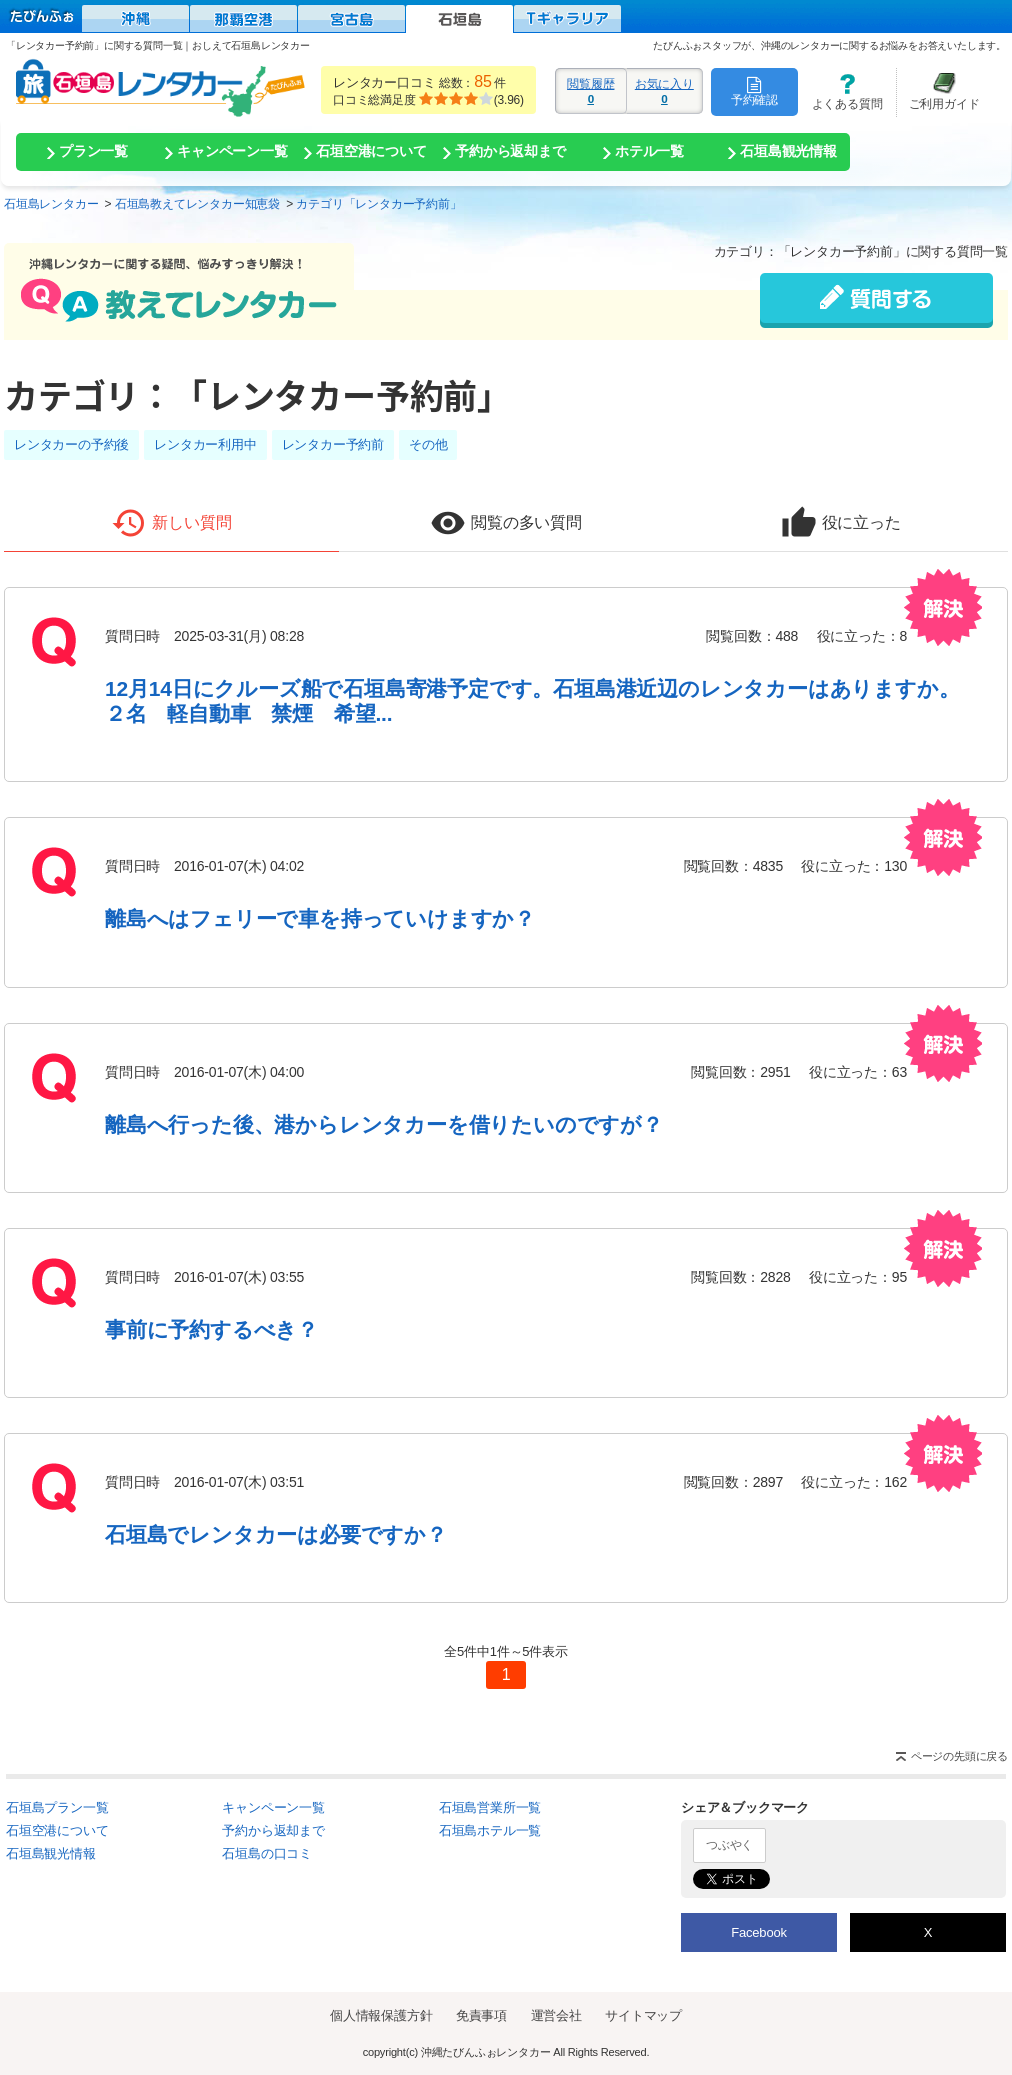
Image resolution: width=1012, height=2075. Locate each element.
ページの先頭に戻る (959, 1756)
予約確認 (754, 91)
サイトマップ (643, 2015)
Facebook (759, 1932)
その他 (428, 444)
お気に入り (664, 91)
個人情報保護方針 (381, 2015)
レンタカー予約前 (333, 444)
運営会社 (556, 2015)
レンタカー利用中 (205, 444)
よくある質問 (840, 91)
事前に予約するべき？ (211, 1329)
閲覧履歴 (591, 91)
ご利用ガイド (938, 91)
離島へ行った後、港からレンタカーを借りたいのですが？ (384, 1124)
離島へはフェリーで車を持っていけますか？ (320, 918)
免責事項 (481, 2015)
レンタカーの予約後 (71, 444)
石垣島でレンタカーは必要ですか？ (276, 1534)
